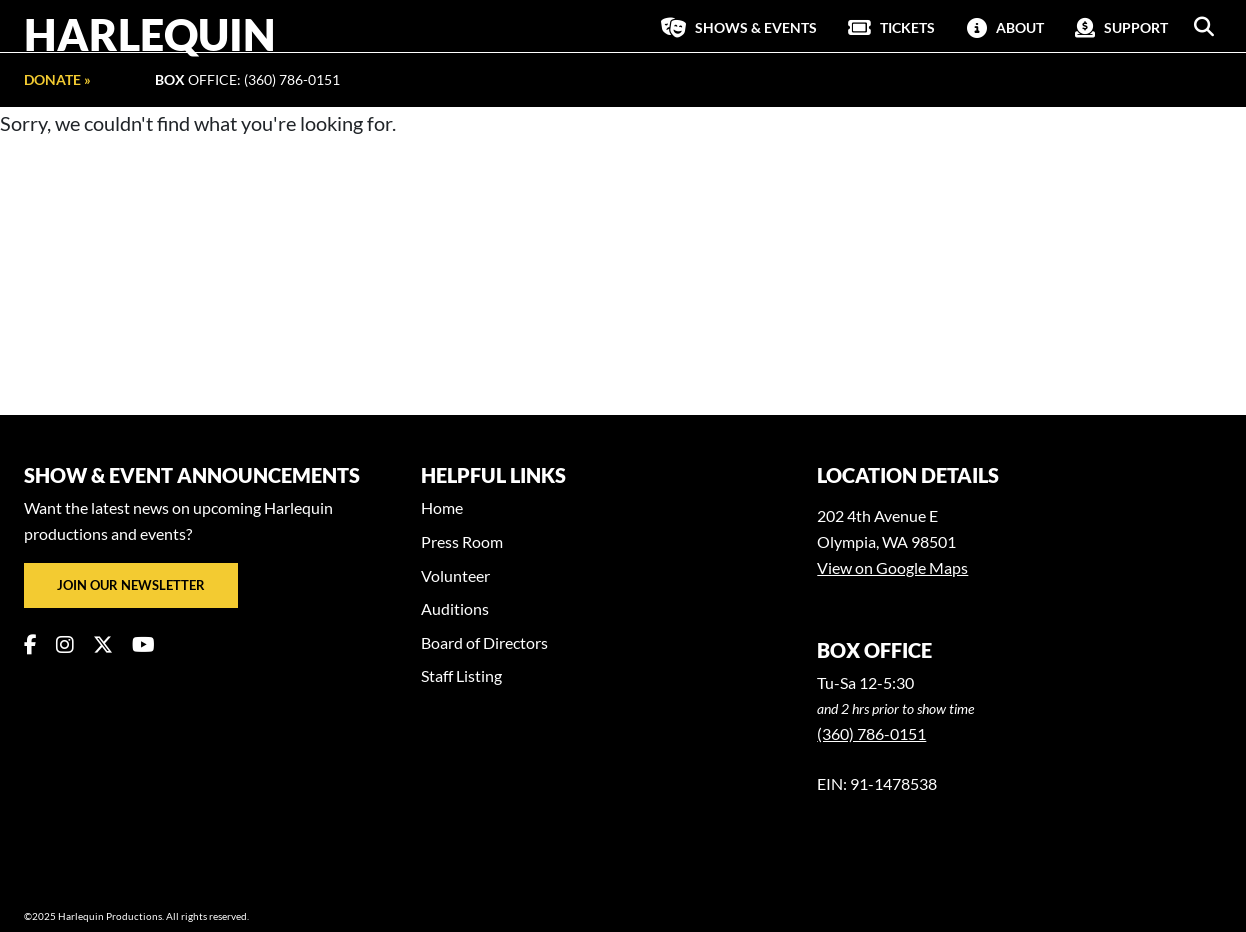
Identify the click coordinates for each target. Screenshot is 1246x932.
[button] (1204, 27)
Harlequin (150, 34)
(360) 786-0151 (871, 733)
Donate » (57, 79)
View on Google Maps (892, 567)
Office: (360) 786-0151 (247, 79)
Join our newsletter (131, 585)
